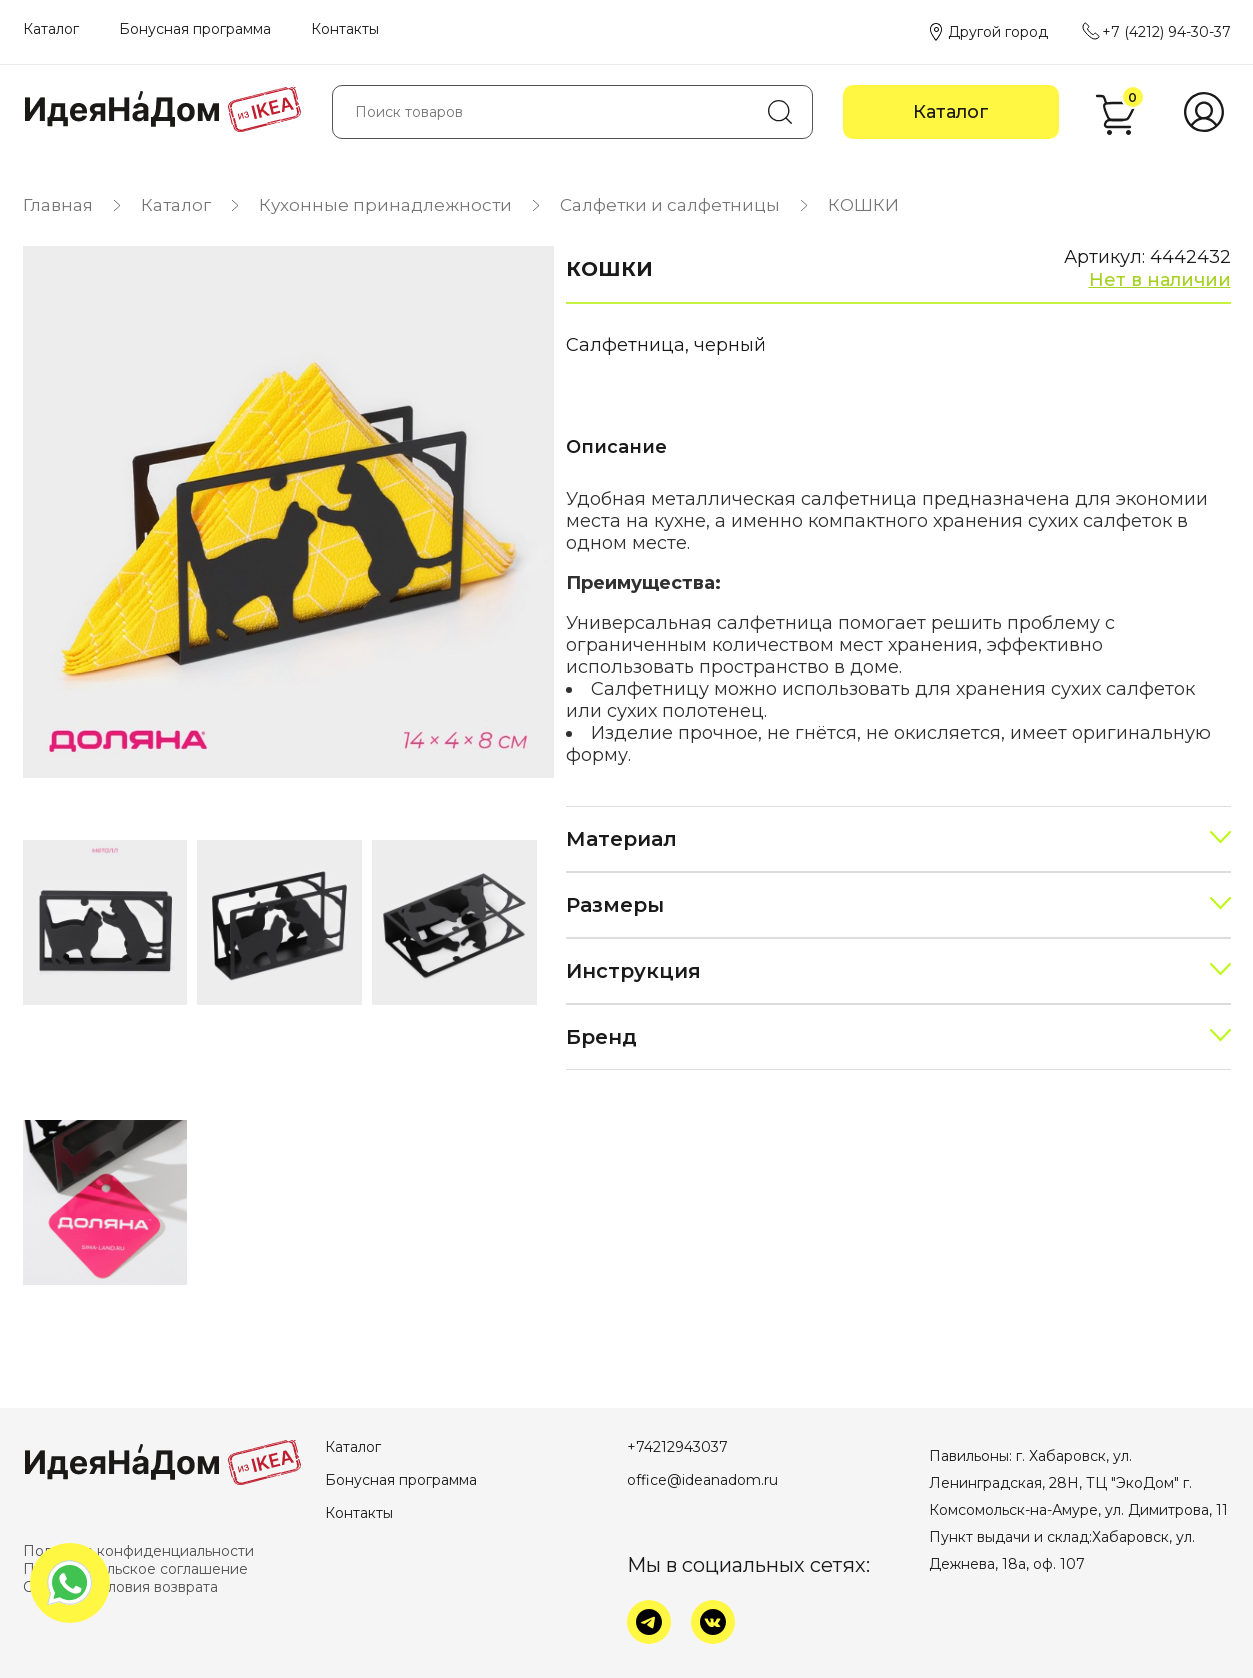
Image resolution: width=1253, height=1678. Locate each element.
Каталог (51, 29)
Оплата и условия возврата (120, 1587)
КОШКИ (863, 205)
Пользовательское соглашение (135, 1569)
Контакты (345, 29)
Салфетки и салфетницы (670, 205)
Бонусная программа (195, 29)
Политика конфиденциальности (138, 1551)
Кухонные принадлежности (385, 205)
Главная (58, 205)
